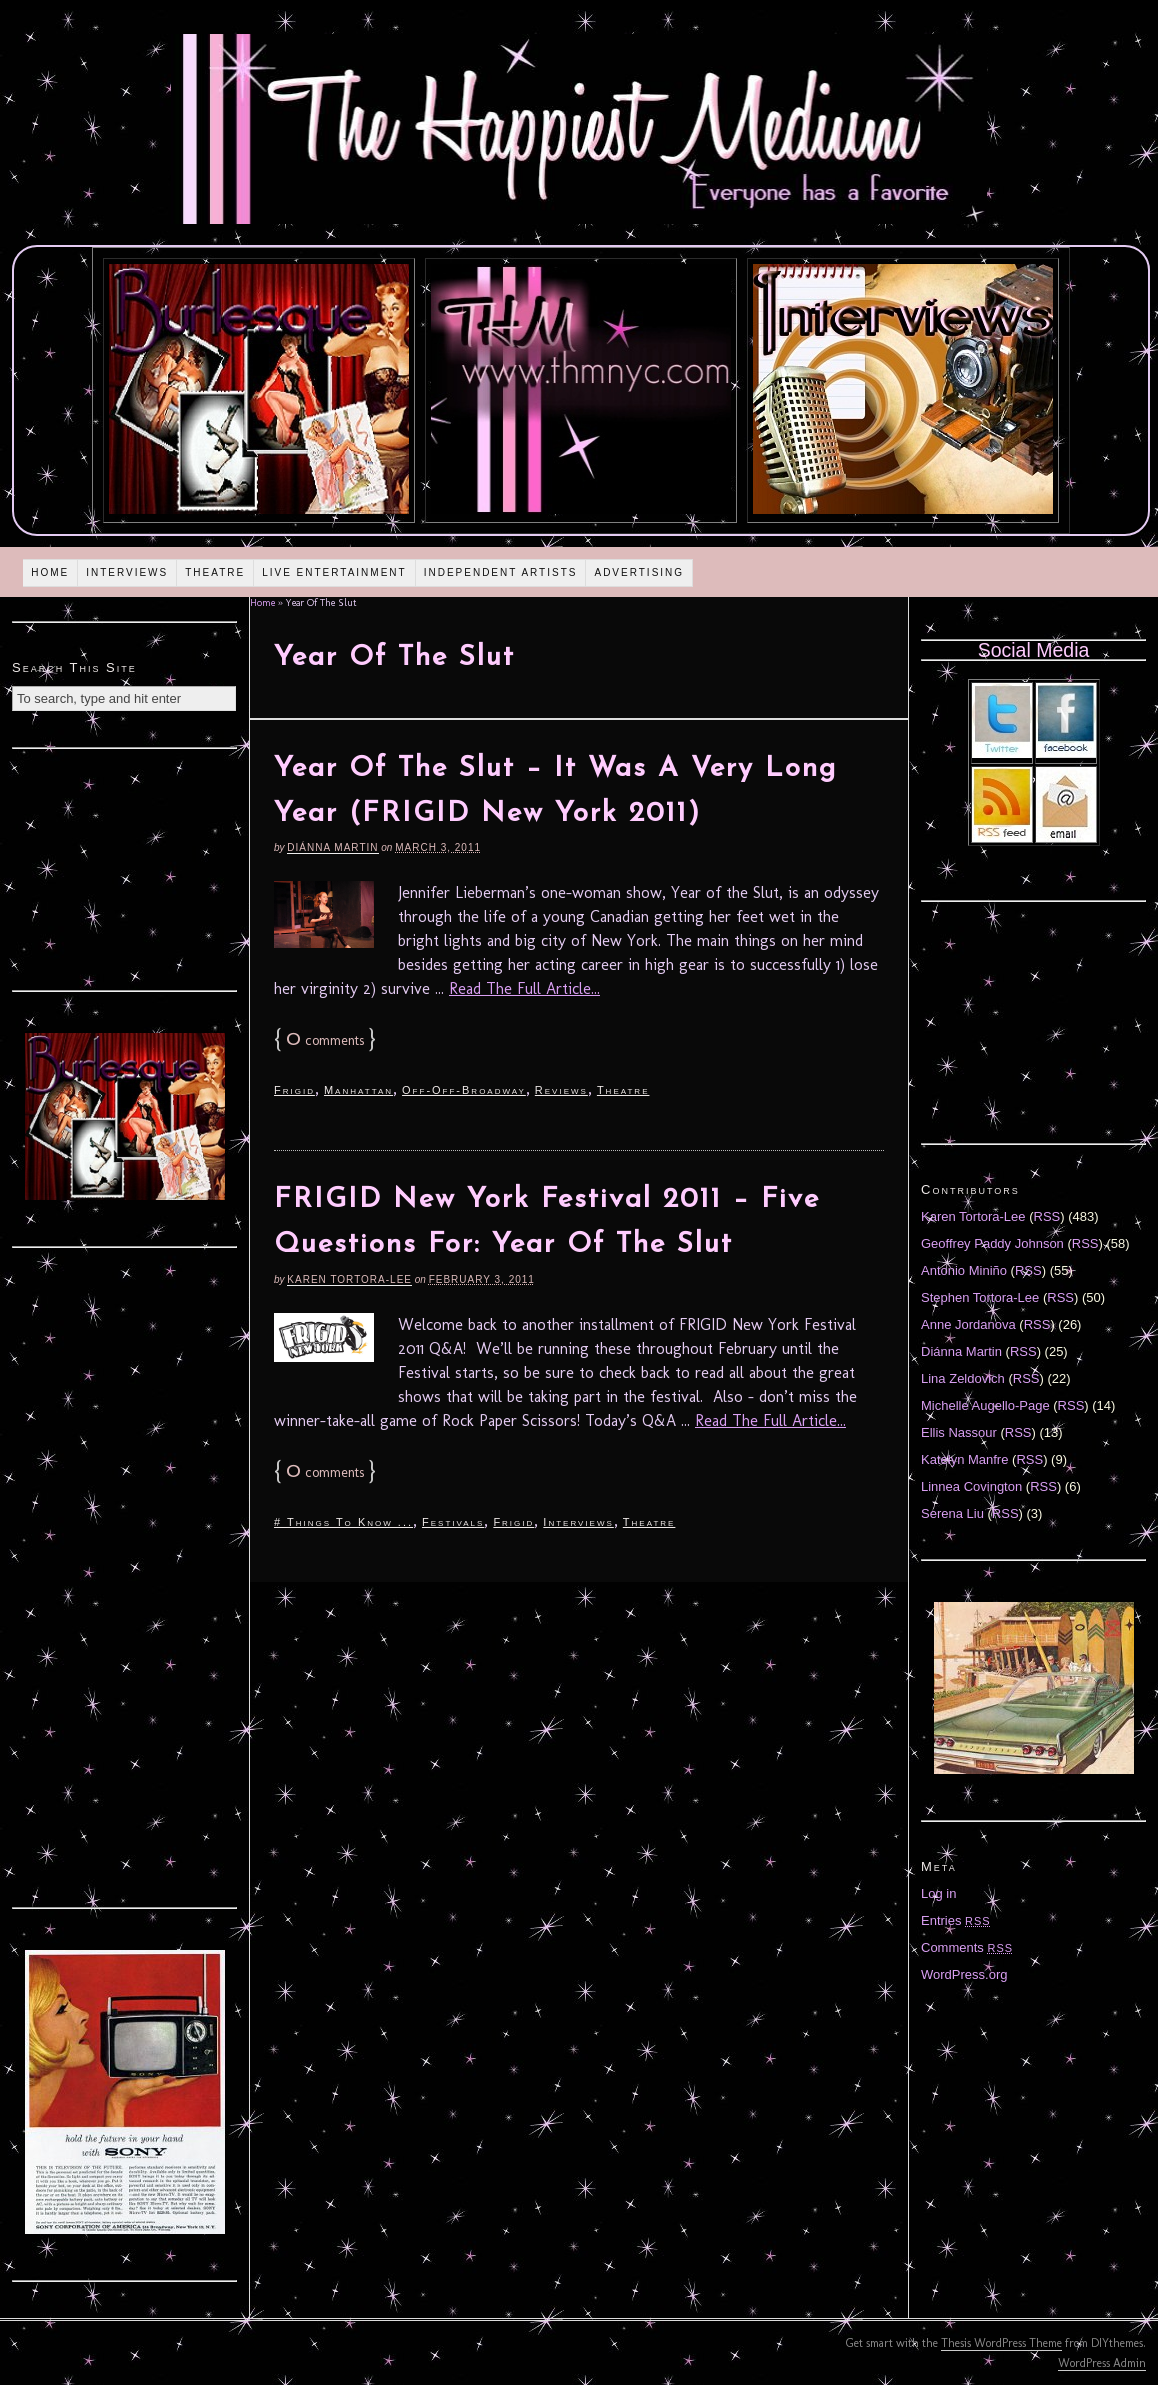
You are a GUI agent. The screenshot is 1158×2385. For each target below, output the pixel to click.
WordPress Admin (1102, 2363)
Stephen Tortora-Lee (980, 1297)
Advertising (639, 572)
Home (50, 572)
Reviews (561, 1090)
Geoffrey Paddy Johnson (992, 1243)
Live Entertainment (334, 572)
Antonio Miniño (964, 1270)
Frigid (294, 1090)
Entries (956, 1920)
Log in (938, 1893)
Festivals (453, 1522)
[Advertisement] (125, 867)
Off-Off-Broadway (464, 1090)
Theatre (215, 572)
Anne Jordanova (968, 1324)
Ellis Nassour (959, 1432)
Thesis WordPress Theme (1001, 2343)
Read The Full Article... (524, 988)
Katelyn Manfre (964, 1459)
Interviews (127, 572)
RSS (1047, 1216)
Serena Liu (952, 1513)
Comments (967, 1947)
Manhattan (358, 1090)
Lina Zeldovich (963, 1378)
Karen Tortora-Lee (349, 1279)
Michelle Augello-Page (985, 1405)
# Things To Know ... (343, 1522)
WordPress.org (964, 1974)
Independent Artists (501, 572)
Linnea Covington (971, 1486)
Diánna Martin (332, 847)
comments (325, 1040)
